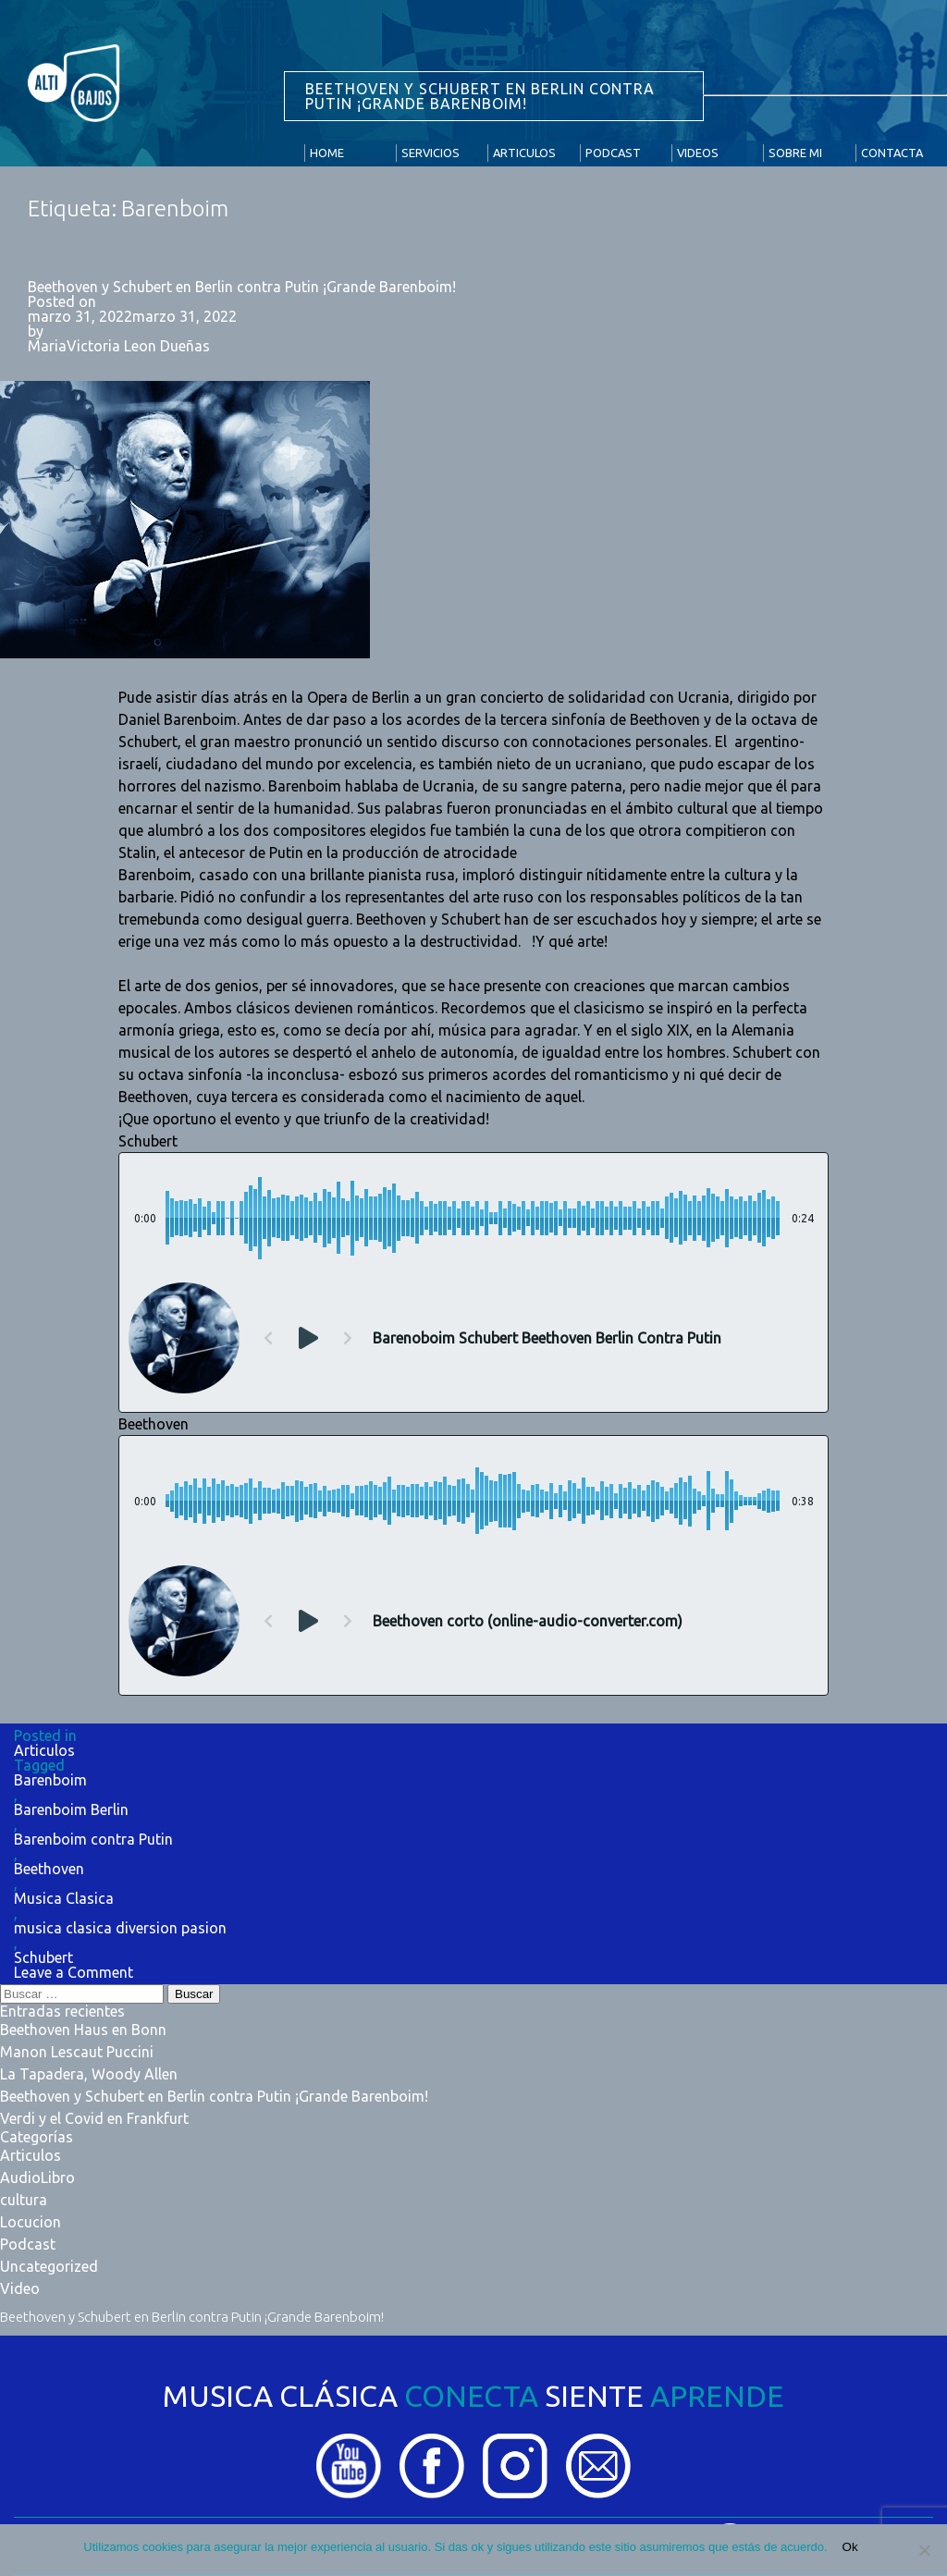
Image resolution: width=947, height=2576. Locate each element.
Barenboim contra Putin (93, 1839)
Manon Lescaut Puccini (77, 2051)
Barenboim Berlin (71, 1809)
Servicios (430, 152)
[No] (924, 2550)
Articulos (524, 152)
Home (327, 152)
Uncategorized (49, 2266)
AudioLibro (37, 2177)
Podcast (613, 152)
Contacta (892, 152)
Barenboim (50, 1780)
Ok (850, 2547)
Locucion (30, 2222)
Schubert (43, 1957)
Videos (698, 152)
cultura (23, 2199)
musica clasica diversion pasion (120, 1927)
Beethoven (49, 1868)
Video (20, 2288)
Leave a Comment (73, 1972)
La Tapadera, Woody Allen (89, 2074)
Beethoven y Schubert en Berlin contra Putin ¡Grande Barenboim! (242, 286)
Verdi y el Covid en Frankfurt (94, 2118)
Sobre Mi (795, 152)
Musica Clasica (64, 1898)
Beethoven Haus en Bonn (83, 2029)
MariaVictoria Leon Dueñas (119, 345)
